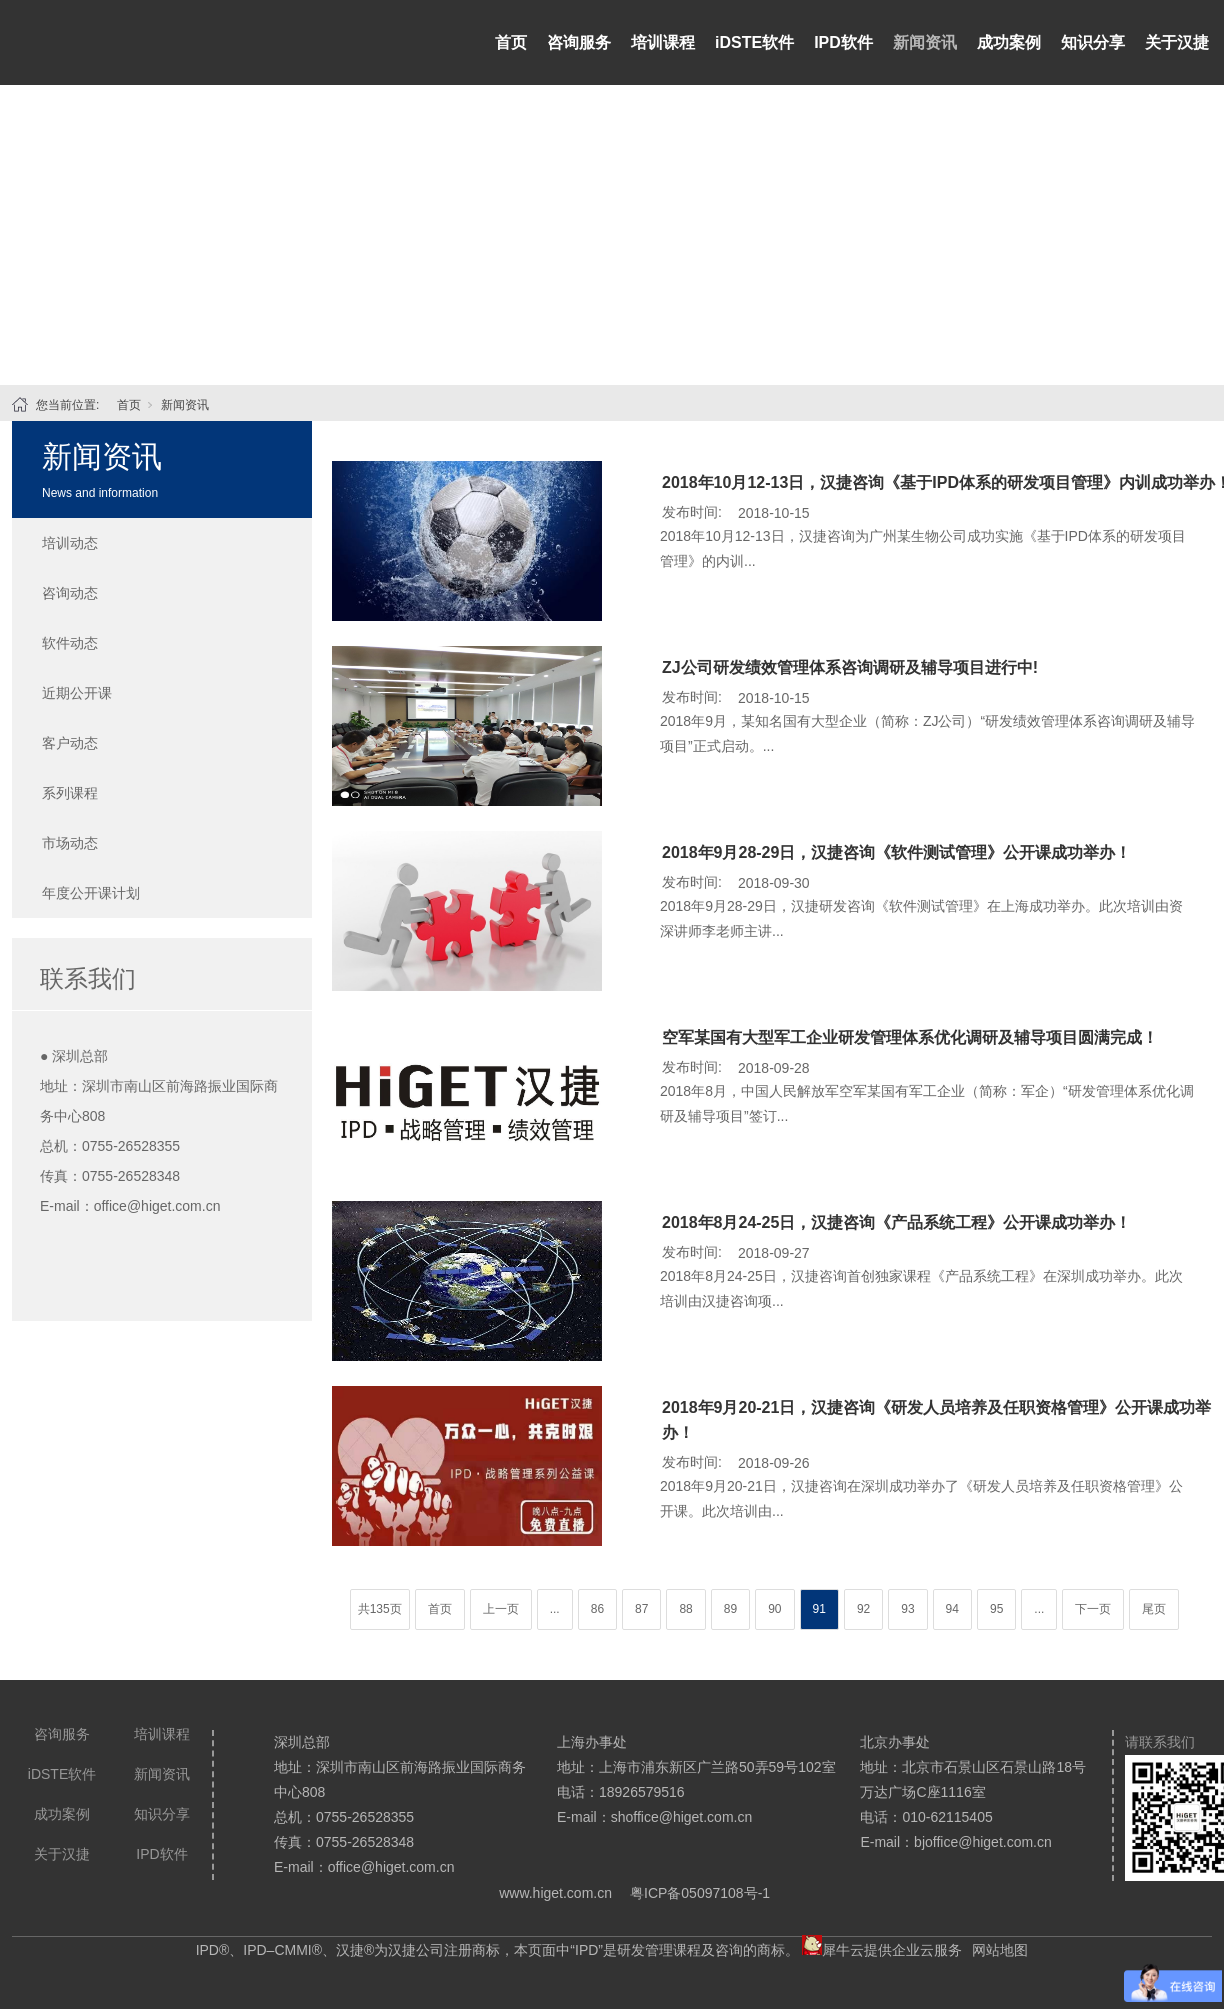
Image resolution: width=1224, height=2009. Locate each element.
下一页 (1093, 1609)
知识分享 (1093, 42)
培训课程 (663, 42)
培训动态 (70, 543)
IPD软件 (843, 42)
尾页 (1154, 1609)
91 (819, 1609)
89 (730, 1609)
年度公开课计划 (91, 893)
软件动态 (70, 643)
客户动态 (70, 743)
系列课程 (70, 793)
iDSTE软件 (754, 42)
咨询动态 (70, 593)
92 (863, 1609)
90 (774, 1609)
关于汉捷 (1177, 42)
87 (641, 1609)
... (555, 1609)
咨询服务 (579, 42)
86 (597, 1609)
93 (907, 1609)
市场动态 (70, 843)
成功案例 (1009, 42)
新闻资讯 (925, 42)
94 (952, 1609)
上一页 (501, 1609)
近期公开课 (77, 693)
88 (685, 1609)
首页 (511, 42)
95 (996, 1609)
